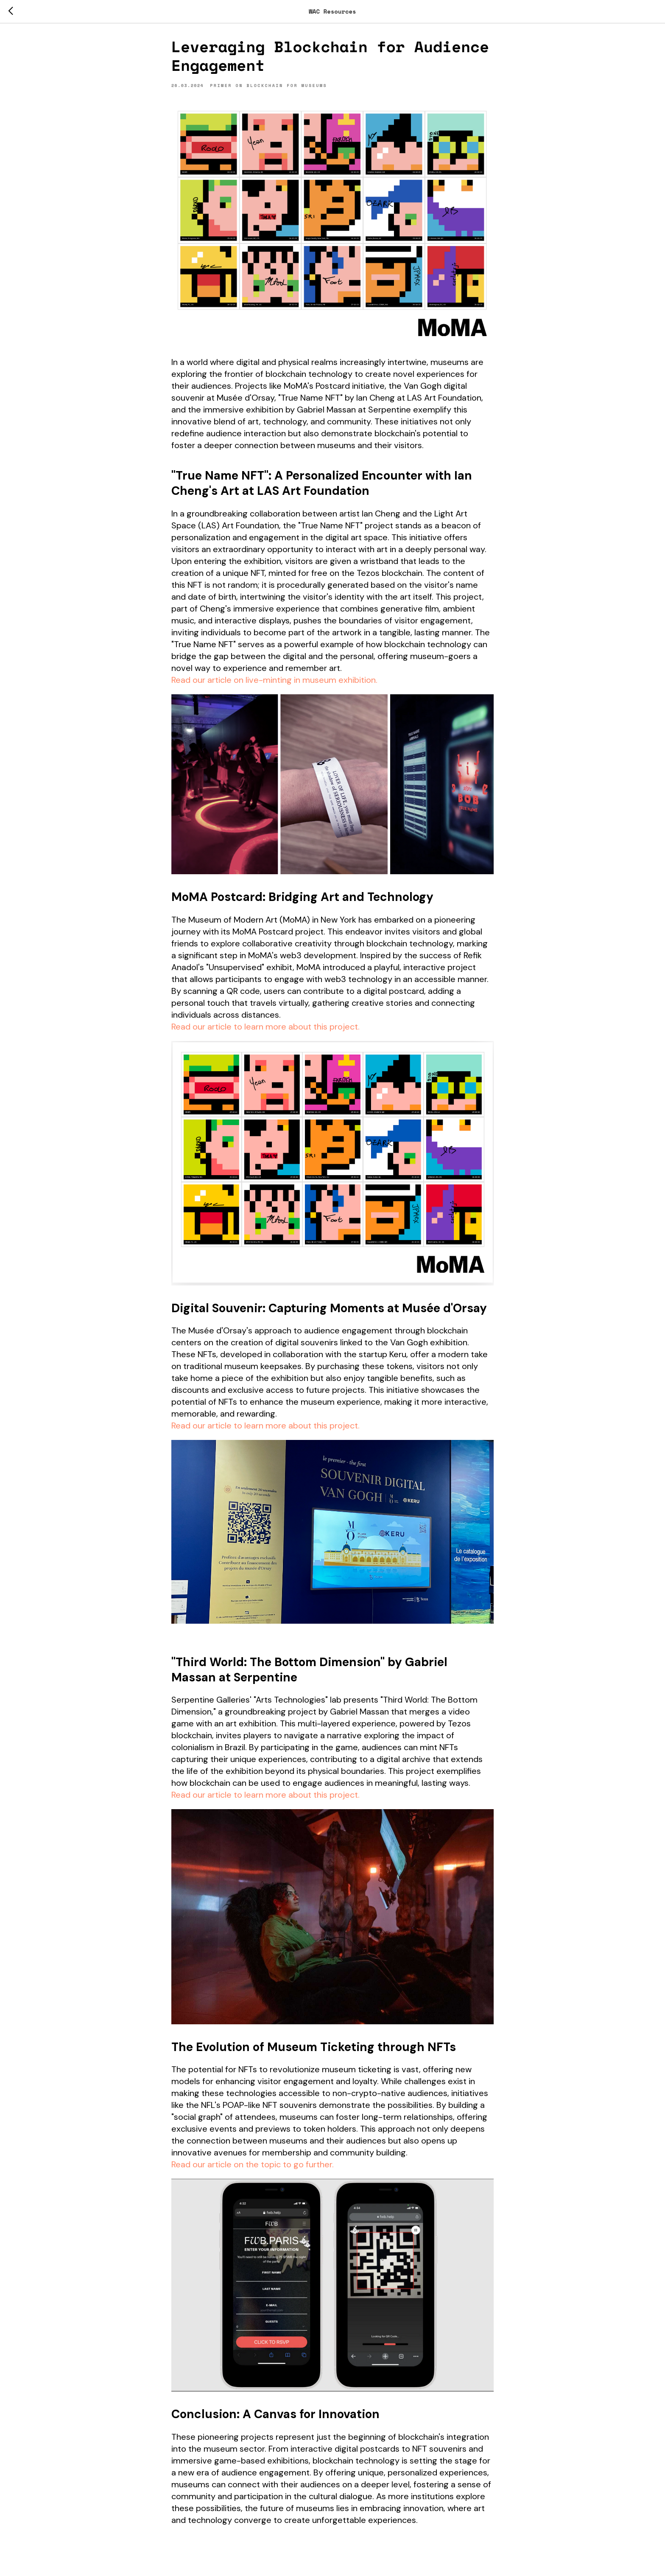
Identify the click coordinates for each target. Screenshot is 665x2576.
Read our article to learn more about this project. (265, 1029)
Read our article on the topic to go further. (252, 2167)
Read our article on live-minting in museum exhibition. (274, 682)
